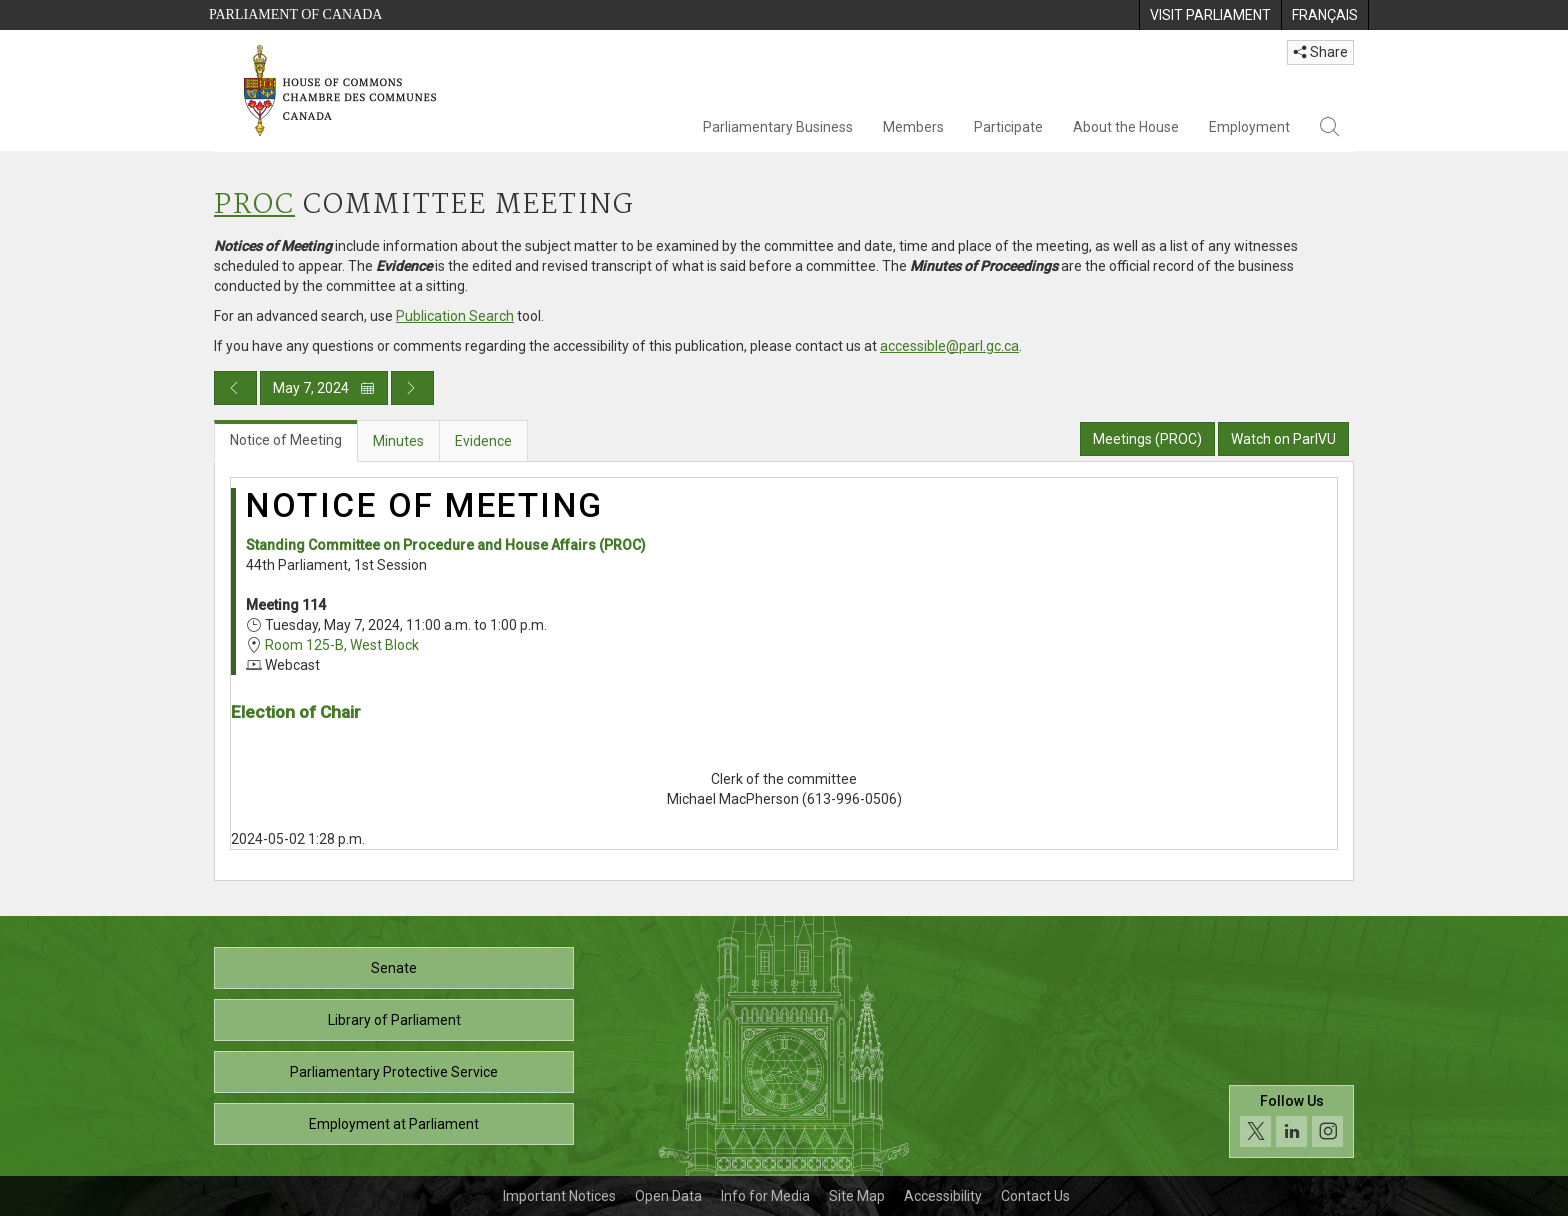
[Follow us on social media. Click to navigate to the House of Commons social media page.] (1291, 1121)
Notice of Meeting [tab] (286, 440)
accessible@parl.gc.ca (949, 346)
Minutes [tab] (398, 441)
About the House (1126, 127)
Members (913, 127)
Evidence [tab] (483, 441)
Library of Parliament (394, 1020)
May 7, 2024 (324, 388)
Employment (1249, 127)
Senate (394, 968)
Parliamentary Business (778, 127)
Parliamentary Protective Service (394, 1072)
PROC (254, 205)
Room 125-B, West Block (342, 645)
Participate (1008, 127)
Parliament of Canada (295, 14)
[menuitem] (1210, 15)
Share (1320, 52)
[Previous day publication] (235, 388)
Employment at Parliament (394, 1124)
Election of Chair (296, 712)
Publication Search (455, 316)
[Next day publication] (412, 388)
